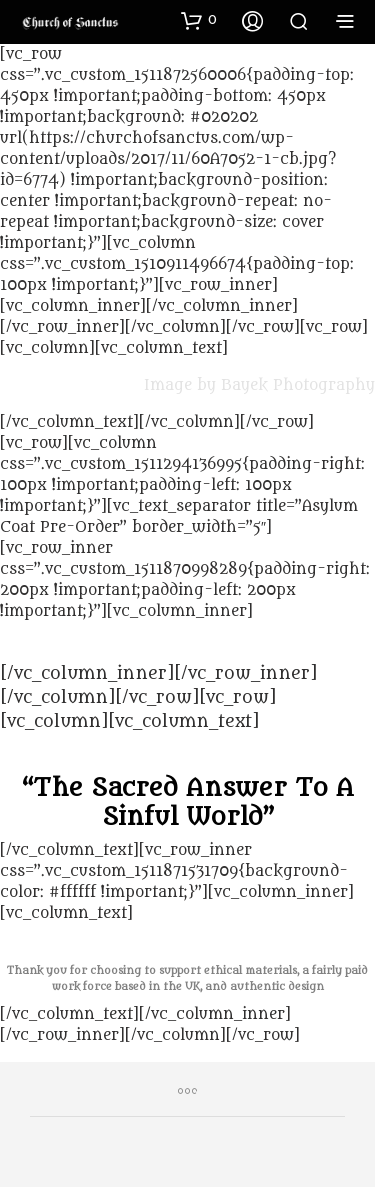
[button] (199, 20)
